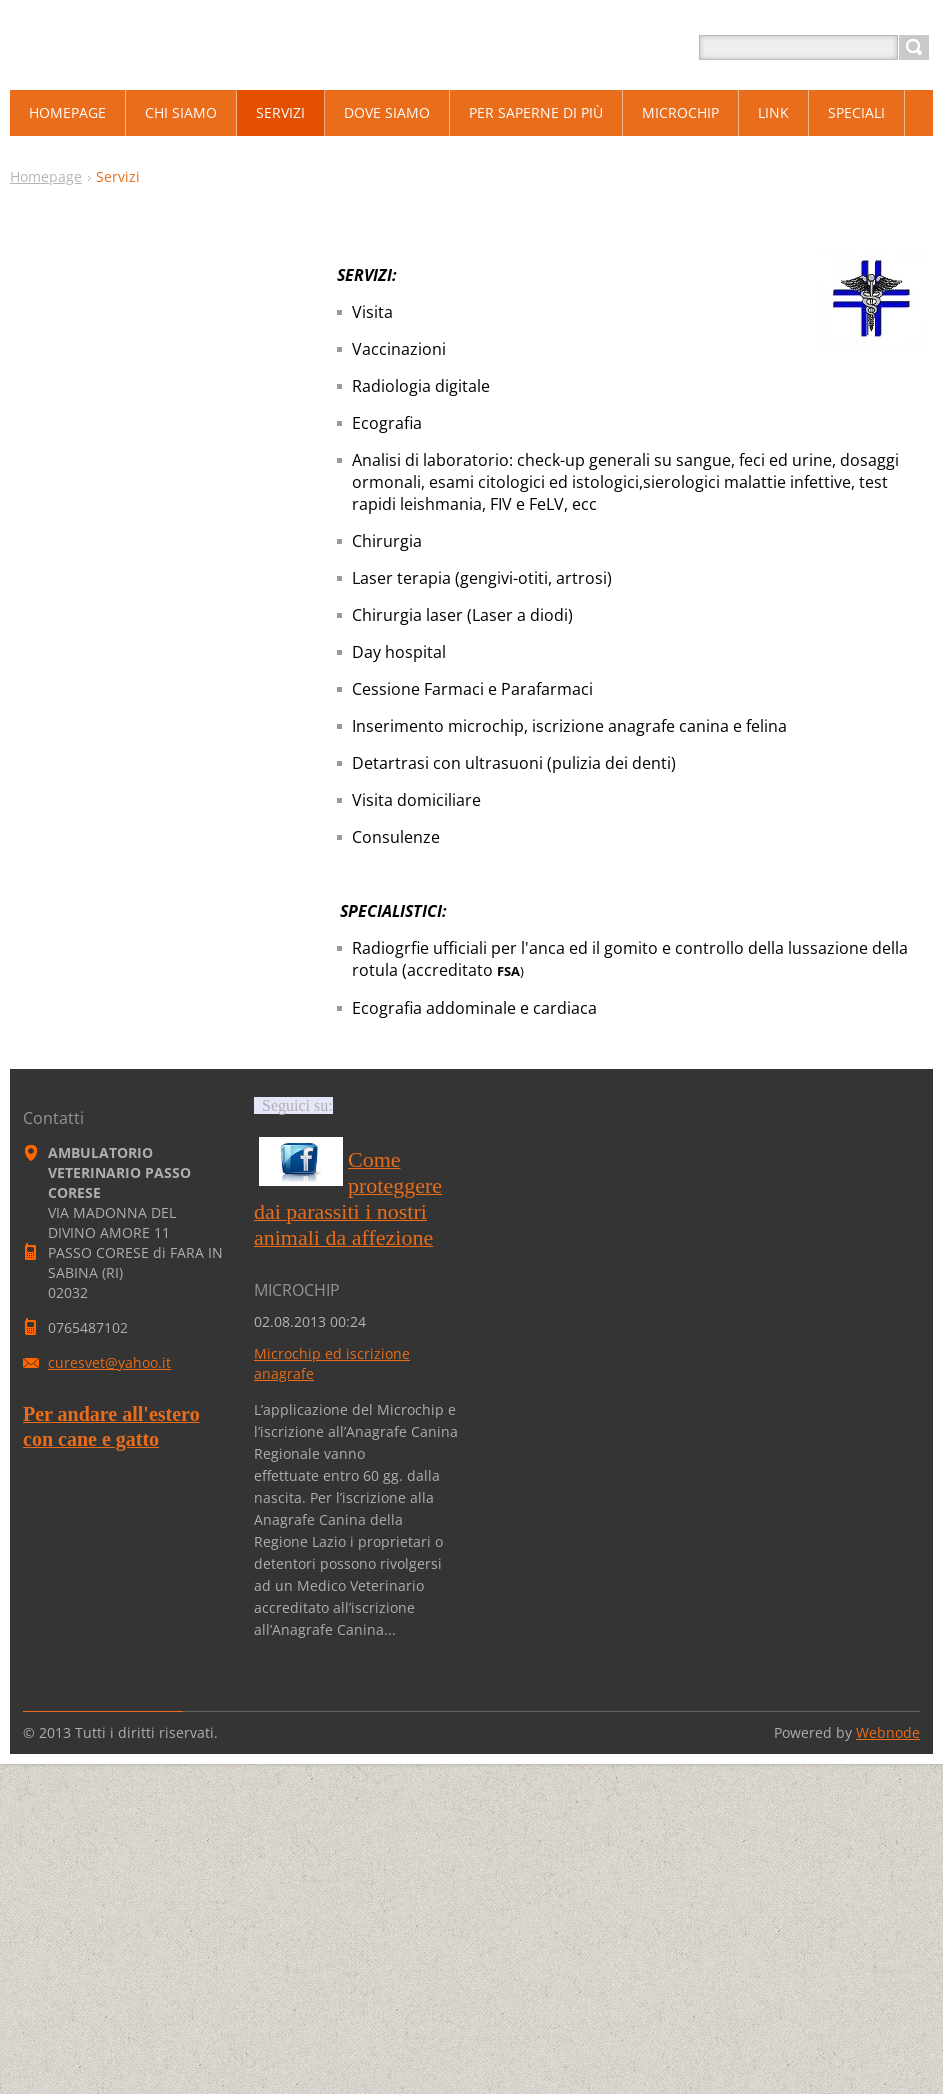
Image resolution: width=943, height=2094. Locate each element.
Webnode (888, 1732)
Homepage (46, 176)
